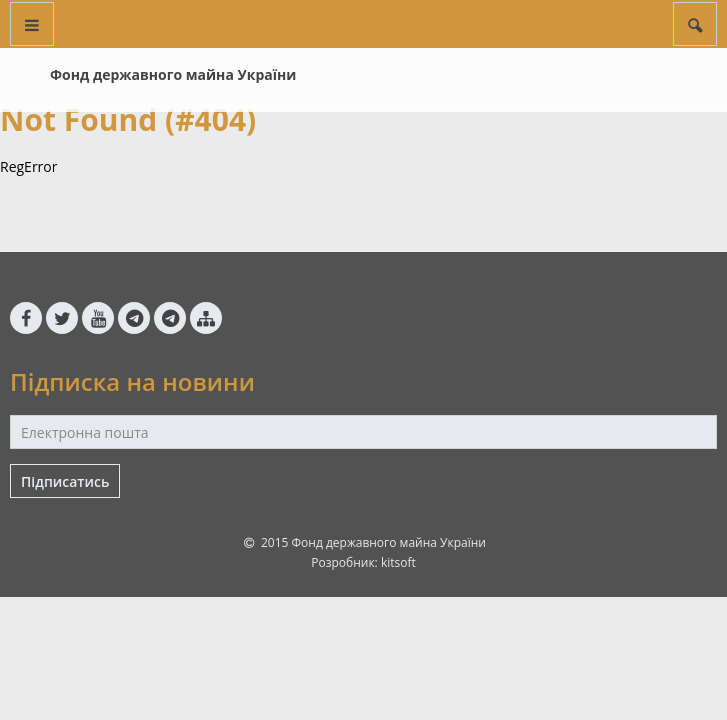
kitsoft (398, 562)
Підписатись (65, 481)
